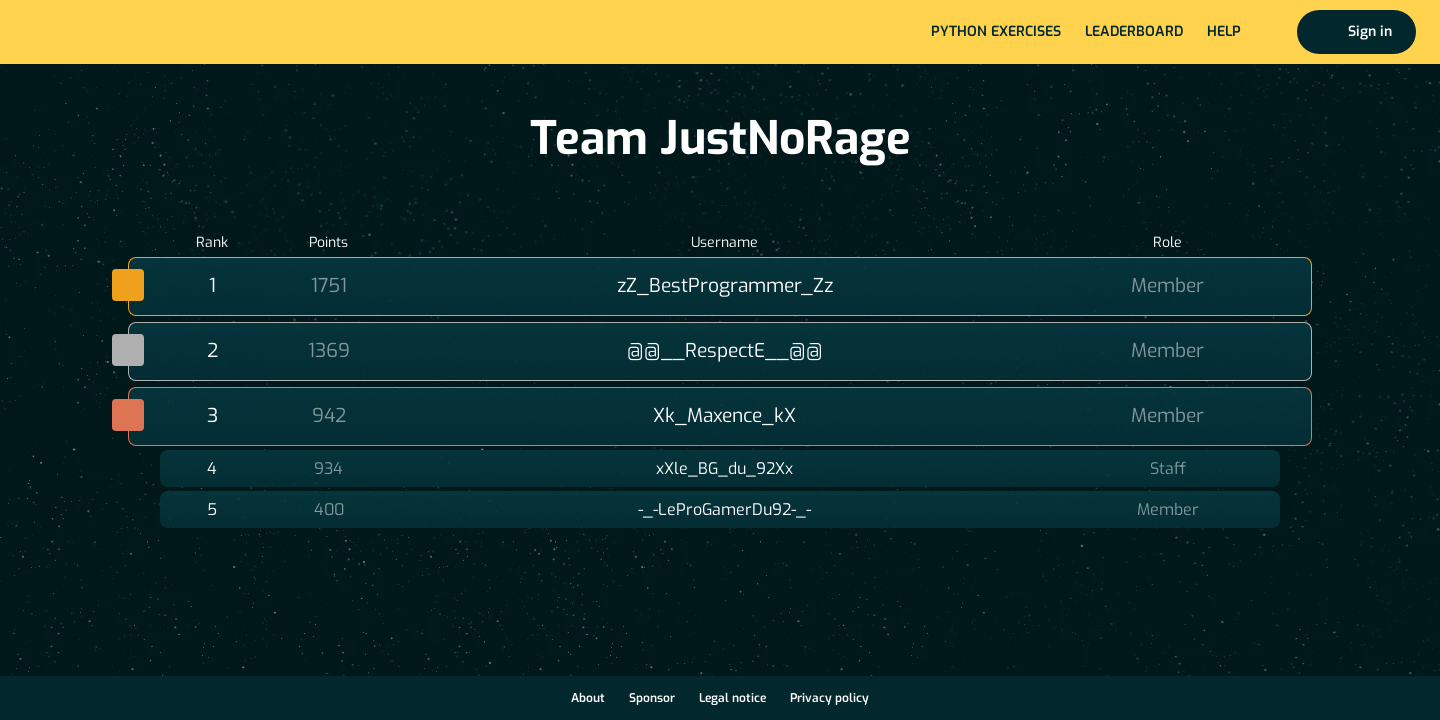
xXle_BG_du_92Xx (724, 468)
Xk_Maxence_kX (724, 415)
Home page (81, 32)
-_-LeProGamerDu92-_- (724, 509)
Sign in (1370, 31)
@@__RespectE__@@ (725, 350)
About (588, 698)
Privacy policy (829, 698)
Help (1224, 31)
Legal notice (732, 698)
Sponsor (652, 698)
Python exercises (996, 31)
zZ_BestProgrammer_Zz (725, 285)
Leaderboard (1134, 31)
